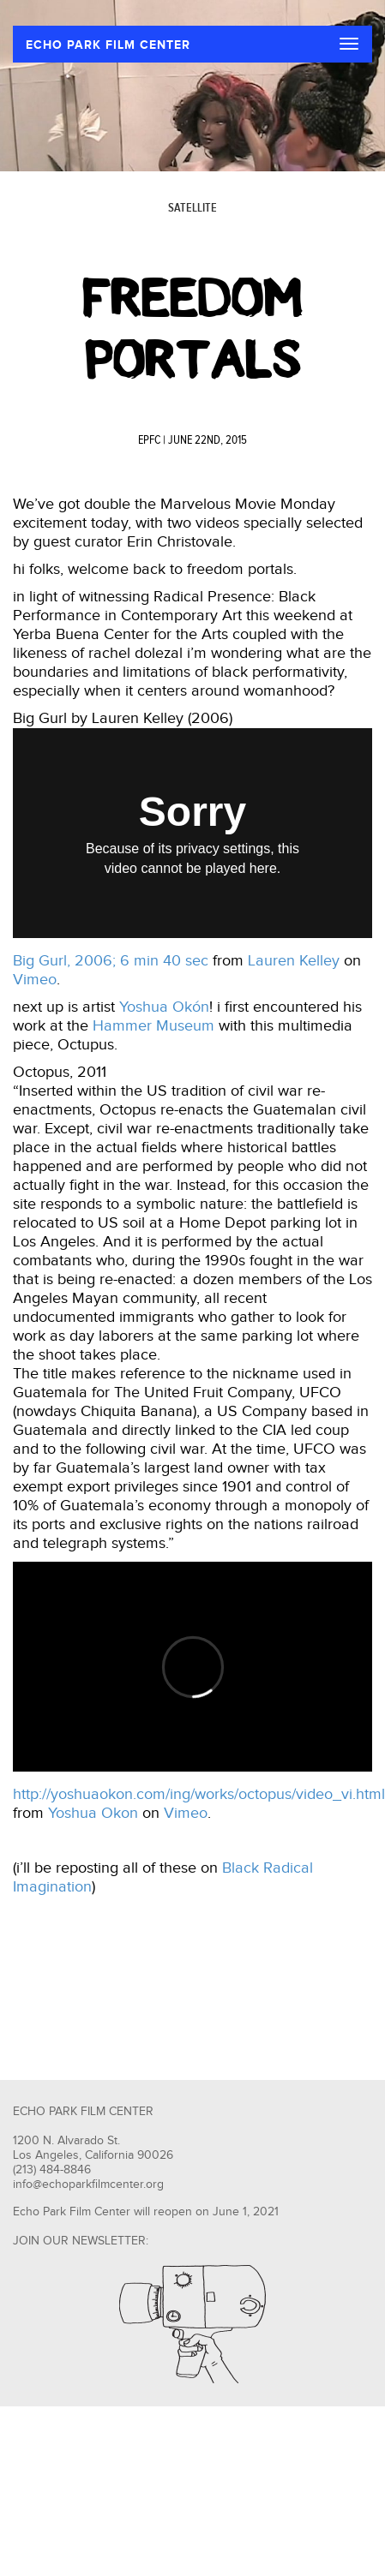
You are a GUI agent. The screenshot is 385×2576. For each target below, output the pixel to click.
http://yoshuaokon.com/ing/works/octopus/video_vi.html (199, 1794)
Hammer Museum (153, 1026)
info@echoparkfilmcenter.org (88, 2184)
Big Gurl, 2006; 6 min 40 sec (110, 961)
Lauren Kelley (294, 961)
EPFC (149, 440)
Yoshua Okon (93, 1813)
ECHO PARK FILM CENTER (108, 45)
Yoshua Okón (164, 1007)
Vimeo (35, 980)
